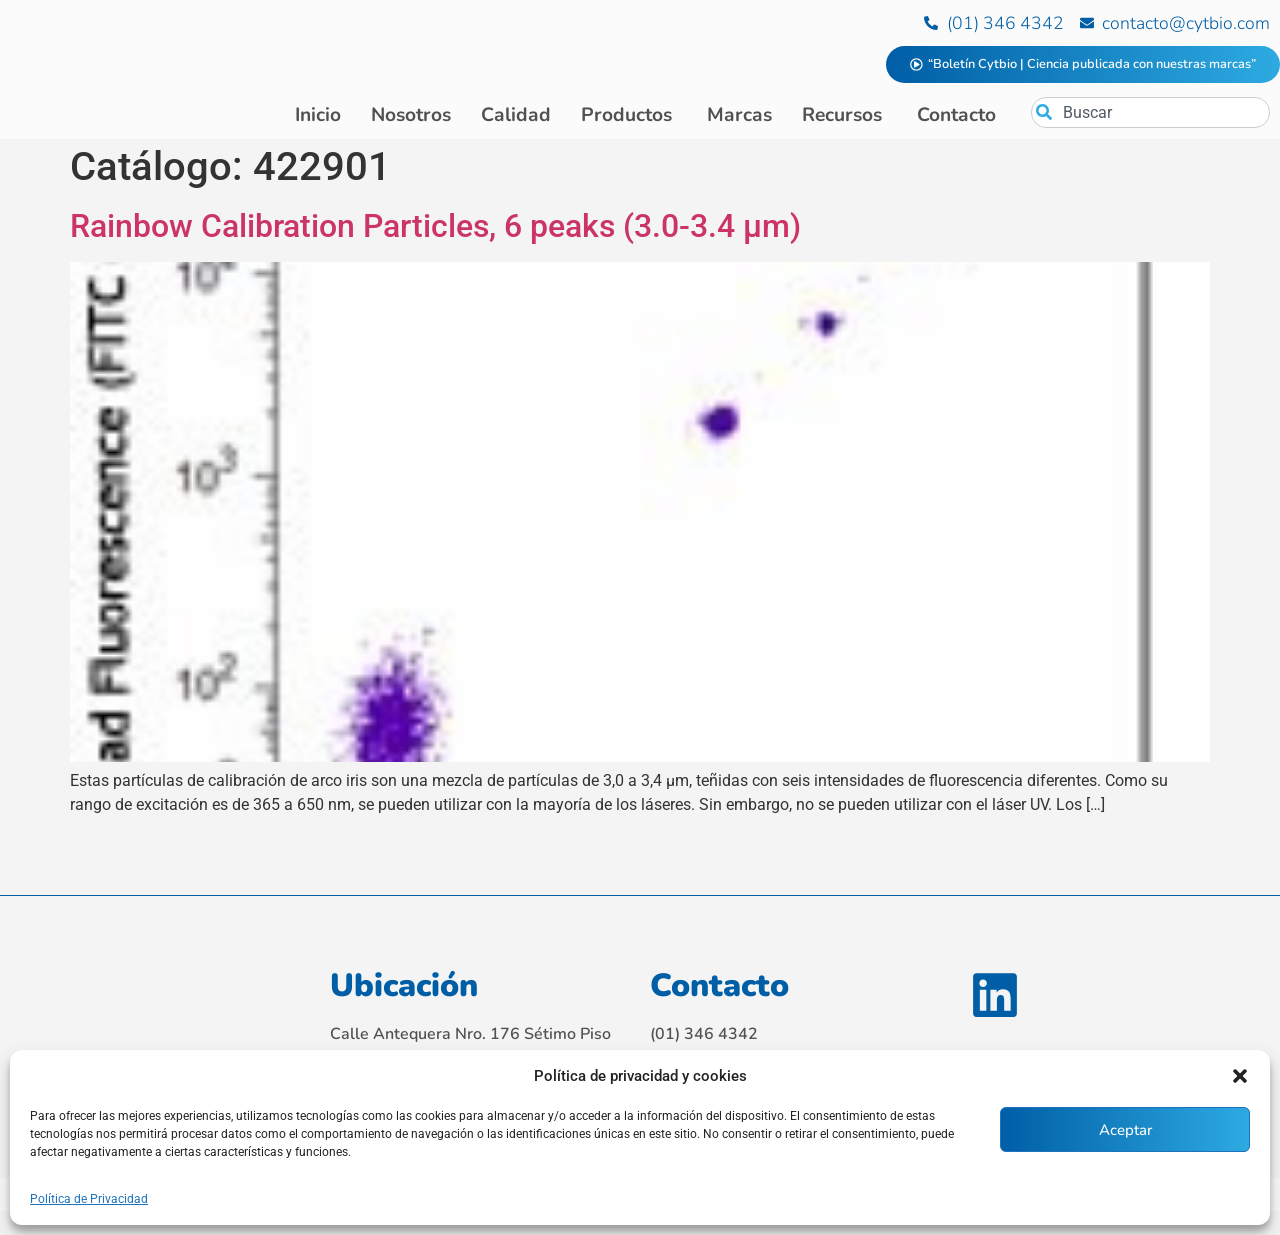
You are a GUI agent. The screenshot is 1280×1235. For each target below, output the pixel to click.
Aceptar (1125, 1130)
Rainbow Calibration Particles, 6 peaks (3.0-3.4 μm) (435, 230)
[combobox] (1150, 112)
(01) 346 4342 (704, 1038)
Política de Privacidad (89, 1199)
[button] (1240, 1076)
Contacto (719, 989)
